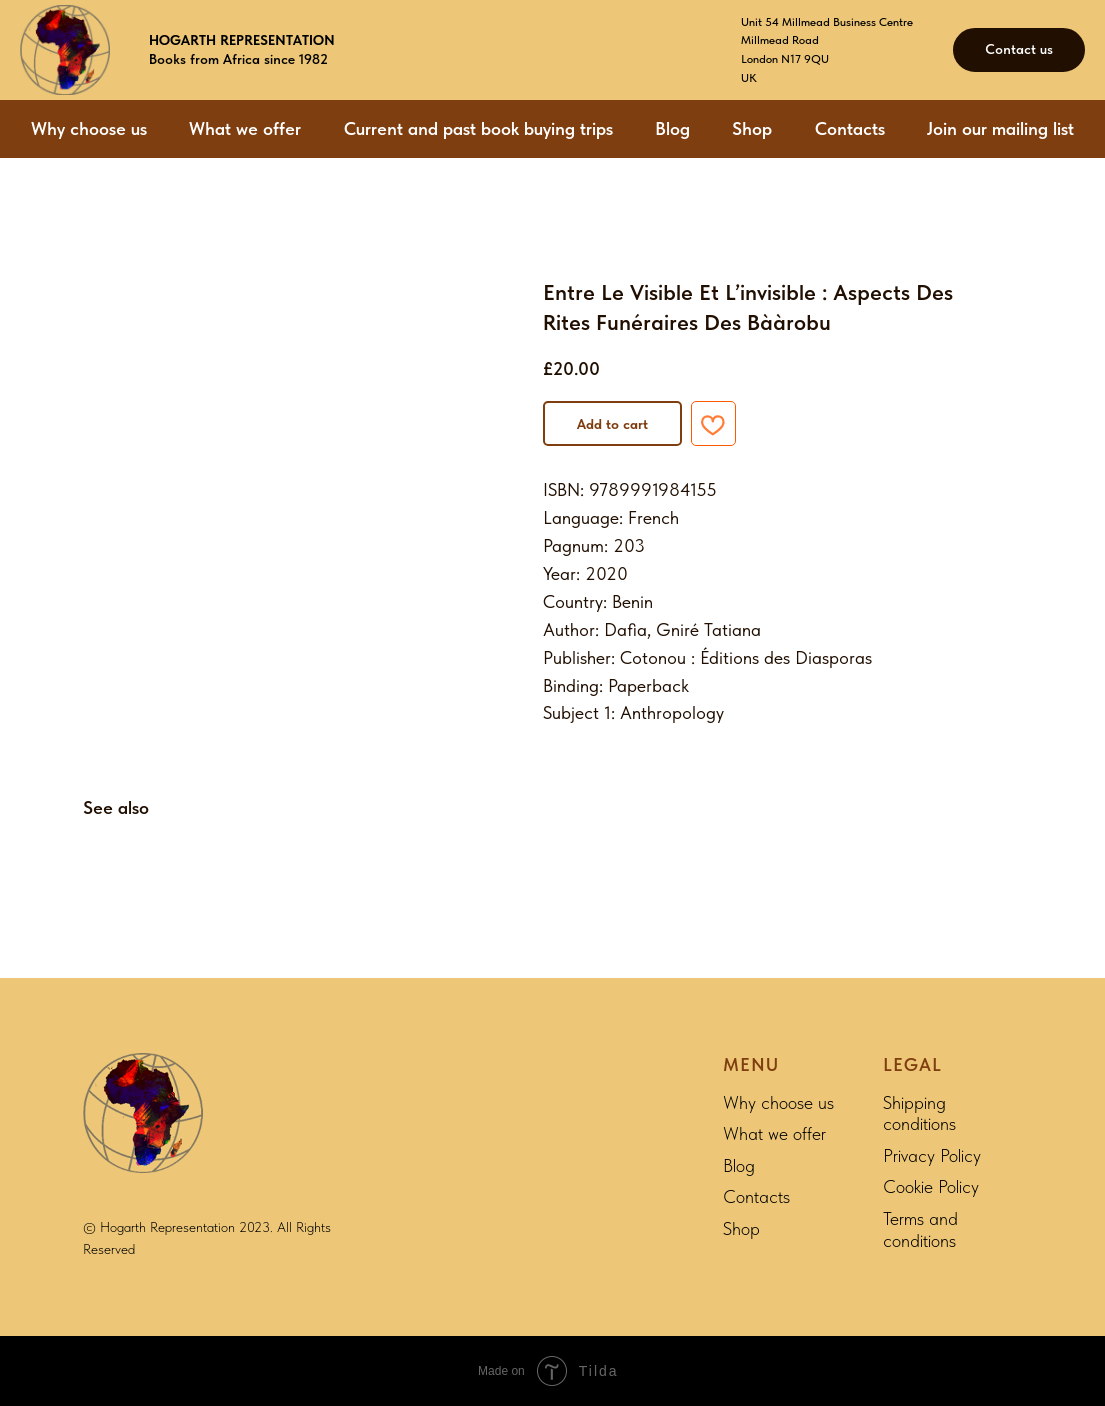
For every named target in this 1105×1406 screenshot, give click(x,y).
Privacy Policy (932, 1155)
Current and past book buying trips (478, 128)
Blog (672, 128)
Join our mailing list (1000, 128)
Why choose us (89, 128)
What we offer (245, 128)
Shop (752, 128)
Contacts (850, 128)
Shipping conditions (919, 1113)
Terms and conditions (920, 1229)
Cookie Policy (931, 1186)
